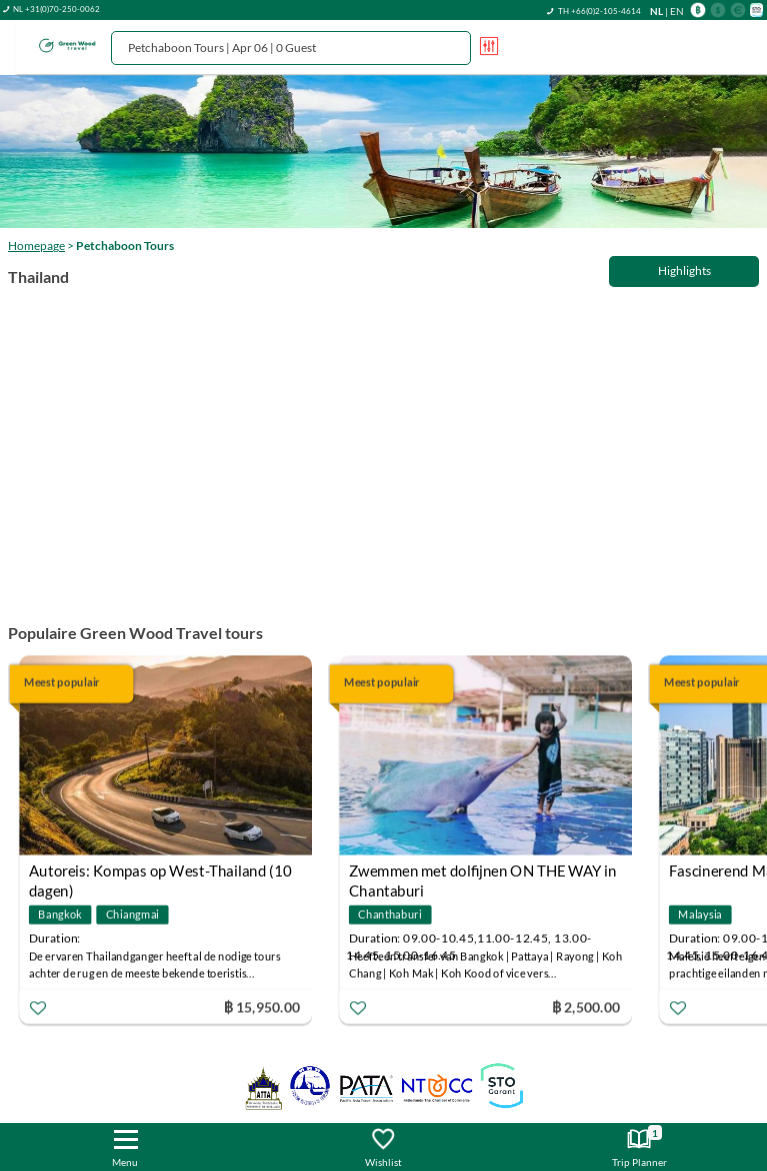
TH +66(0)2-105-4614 (599, 11)
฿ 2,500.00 (586, 1005)
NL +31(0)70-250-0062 (56, 9)
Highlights (684, 270)
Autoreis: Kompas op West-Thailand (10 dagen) (160, 872)
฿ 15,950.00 (262, 1005)
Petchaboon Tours (125, 245)
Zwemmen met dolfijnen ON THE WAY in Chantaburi (483, 872)
